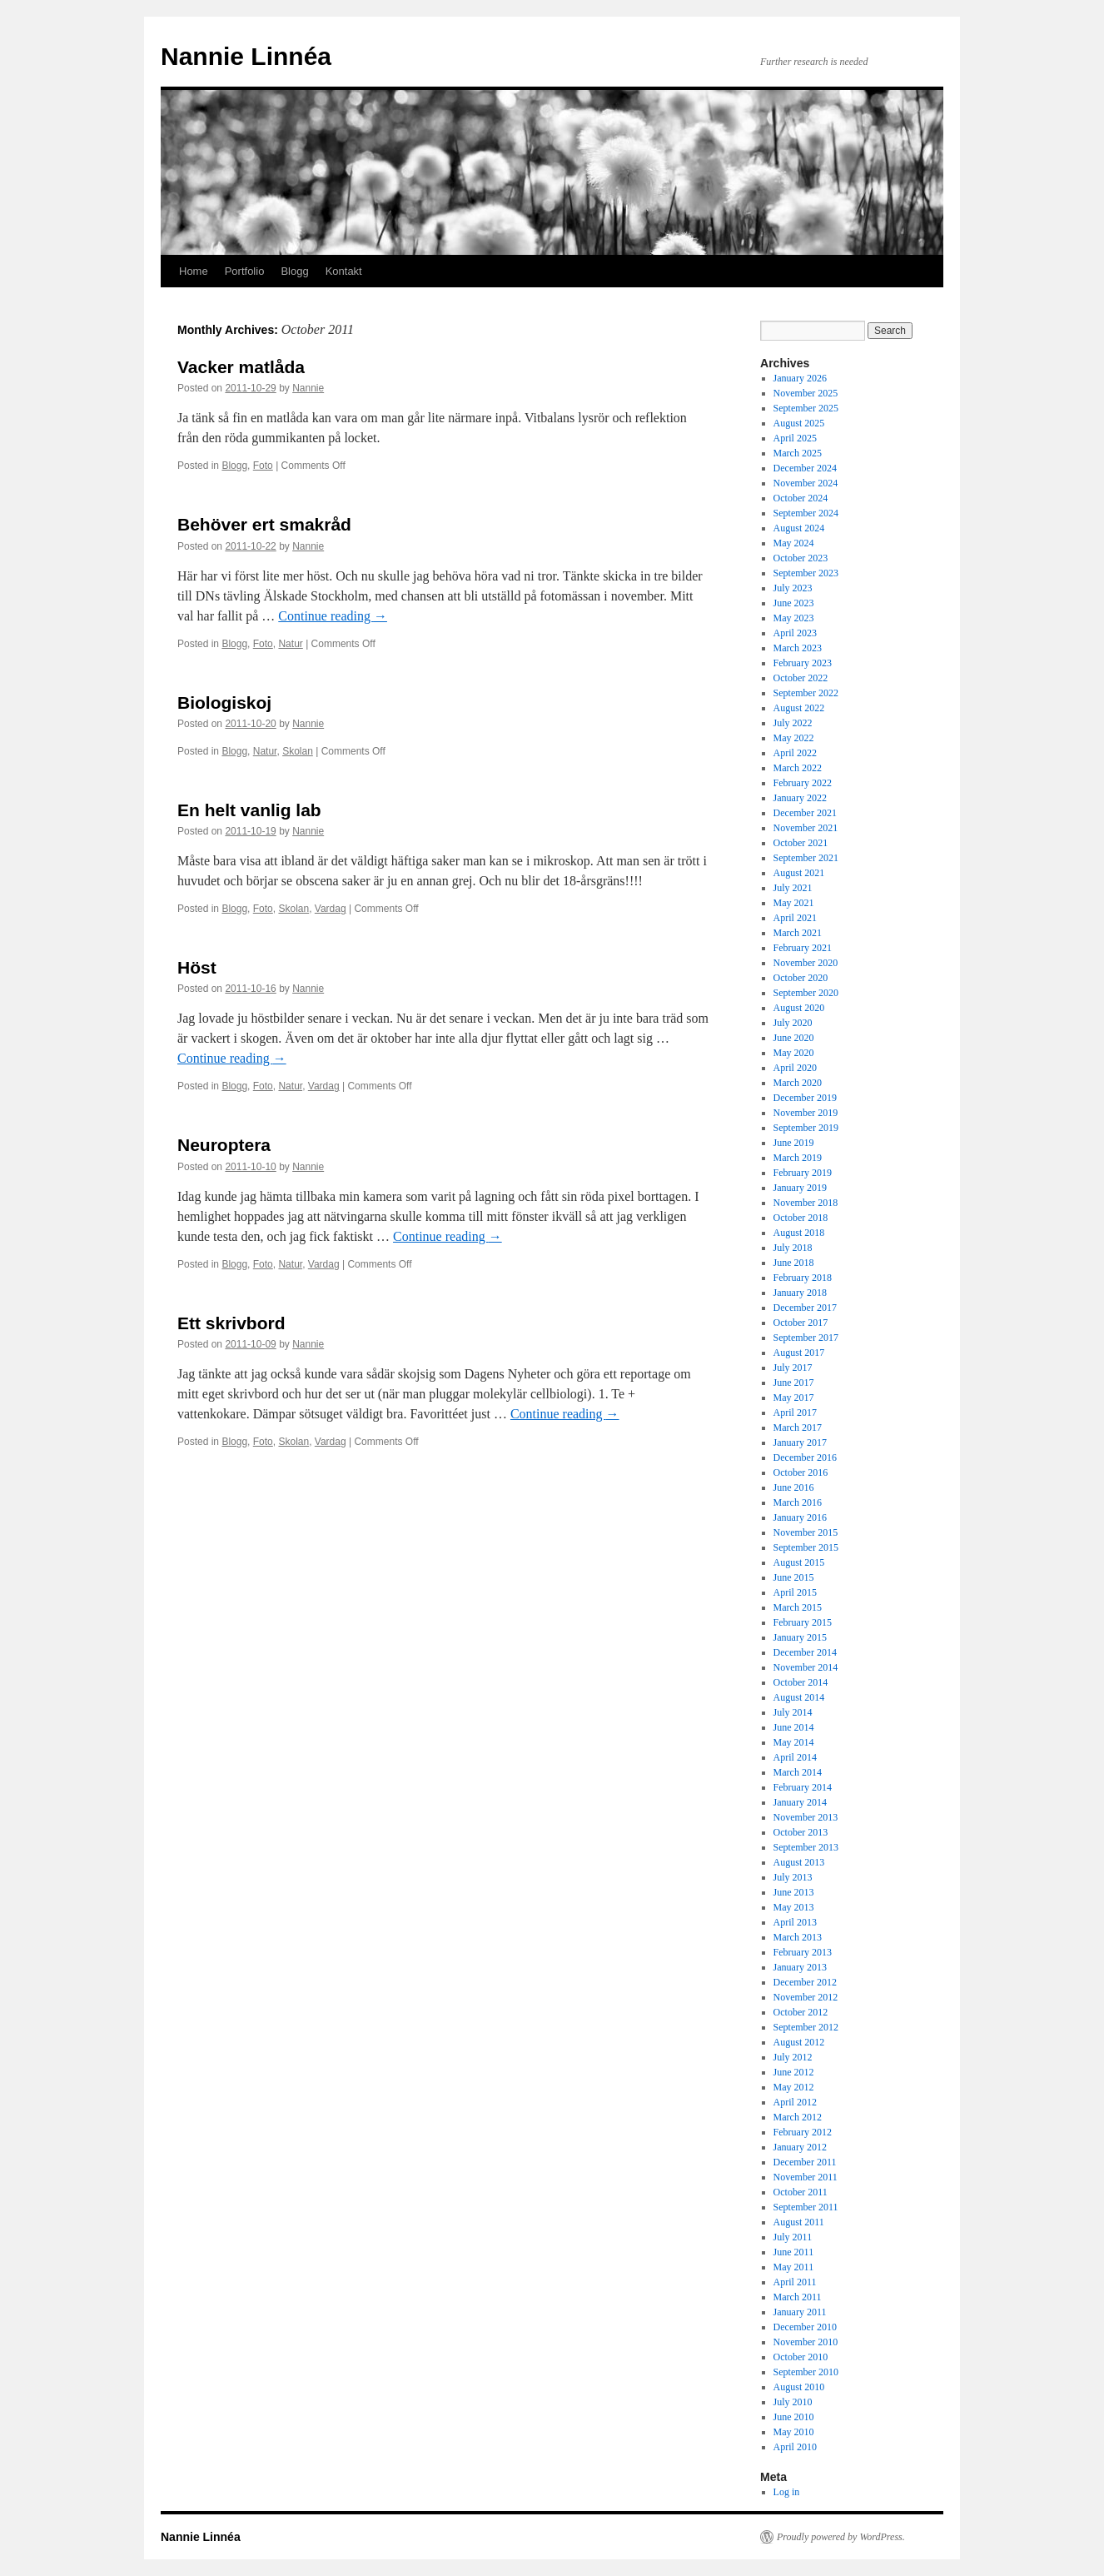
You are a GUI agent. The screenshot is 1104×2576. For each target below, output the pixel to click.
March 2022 (797, 768)
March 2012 (797, 2117)
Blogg (294, 271)
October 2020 (800, 978)
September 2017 (805, 1337)
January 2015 (800, 1637)
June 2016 (793, 1487)
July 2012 (793, 2057)
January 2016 (800, 1517)
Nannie (308, 388)
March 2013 (797, 1937)
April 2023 (795, 633)
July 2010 (793, 2402)
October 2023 (800, 558)
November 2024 (805, 483)
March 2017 (797, 1427)
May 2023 (793, 618)
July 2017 (793, 1367)
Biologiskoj (224, 702)
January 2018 (800, 1292)
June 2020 (793, 1038)
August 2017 (799, 1352)
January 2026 (800, 378)
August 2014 (799, 1697)
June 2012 (793, 2072)
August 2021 (799, 873)
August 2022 (799, 708)
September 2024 (805, 513)
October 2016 (800, 1472)
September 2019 (805, 1128)
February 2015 (802, 1622)
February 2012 (802, 2132)
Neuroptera (224, 1144)
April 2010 (795, 2447)
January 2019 (800, 1187)
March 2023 (797, 648)
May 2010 (793, 2432)
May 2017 (793, 1397)
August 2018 (799, 1232)
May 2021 (793, 903)
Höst (196, 967)
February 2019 (802, 1172)
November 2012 (805, 1997)
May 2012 (793, 2087)
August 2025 (799, 423)
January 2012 (800, 2147)
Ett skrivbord (231, 1323)
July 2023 (793, 588)
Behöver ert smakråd (264, 524)
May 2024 (793, 543)
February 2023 (802, 663)
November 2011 (805, 2177)
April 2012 (795, 2102)
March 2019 (797, 1157)
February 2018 (802, 1277)
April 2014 (795, 1757)
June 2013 (793, 1892)
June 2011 (793, 2252)
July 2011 (793, 2237)
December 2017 (805, 1307)
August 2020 (799, 1008)
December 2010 (805, 2327)
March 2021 (797, 933)
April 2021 (795, 918)
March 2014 (797, 1772)
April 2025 (795, 438)
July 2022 (793, 723)
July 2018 (793, 1247)
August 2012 (799, 2042)
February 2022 (802, 783)
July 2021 (793, 888)
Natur (290, 644)
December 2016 (805, 1457)
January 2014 (800, 1802)
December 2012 (805, 1982)
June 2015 (793, 1577)
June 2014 (793, 1727)
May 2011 (793, 2267)
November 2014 (805, 1667)
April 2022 (795, 753)
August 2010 (799, 2387)
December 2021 (805, 813)
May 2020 (793, 1053)
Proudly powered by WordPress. (841, 2537)
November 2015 (805, 1532)
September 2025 (805, 408)
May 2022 (793, 738)
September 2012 (805, 2027)
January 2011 (800, 2312)
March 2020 (797, 1083)
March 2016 (797, 1502)
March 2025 (797, 453)
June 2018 (793, 1262)
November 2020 (805, 963)
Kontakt (344, 271)
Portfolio (245, 271)
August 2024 (799, 528)
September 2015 (805, 1547)
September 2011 (805, 2207)
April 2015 (795, 1592)
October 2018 (800, 1217)
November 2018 (805, 1202)
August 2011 (798, 2222)
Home (193, 271)
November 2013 (805, 1817)
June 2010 (793, 2417)
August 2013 (799, 1862)
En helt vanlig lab (249, 810)
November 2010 (805, 2342)
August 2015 (799, 1562)
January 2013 (800, 1967)
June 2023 (793, 603)
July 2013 (793, 1877)
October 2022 (800, 678)
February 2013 (802, 1952)
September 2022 (805, 693)
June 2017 (793, 1382)
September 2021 (805, 858)
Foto (263, 465)
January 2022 (800, 798)
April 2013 (795, 1922)
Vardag (330, 908)
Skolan (297, 751)
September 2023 (805, 573)
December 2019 (805, 1098)
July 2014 (793, 1712)
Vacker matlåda (241, 366)
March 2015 (797, 1607)
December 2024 (805, 468)
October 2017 (800, 1322)
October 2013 (800, 1832)
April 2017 (795, 1412)
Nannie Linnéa (246, 56)
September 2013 (805, 1847)
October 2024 (800, 498)
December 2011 (805, 2162)
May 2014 (793, 1742)
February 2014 (802, 1787)
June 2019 (793, 1142)
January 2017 (800, 1442)
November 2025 (805, 393)
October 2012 (800, 2012)
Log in (786, 2492)
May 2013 (793, 1907)
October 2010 (800, 2357)
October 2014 (800, 1682)
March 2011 (797, 2297)
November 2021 (805, 828)
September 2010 (805, 2372)
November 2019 (805, 1113)
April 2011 (795, 2282)
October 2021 (800, 843)
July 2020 (793, 1023)
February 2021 (802, 948)
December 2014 (805, 1652)
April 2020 (795, 1068)
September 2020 (805, 993)
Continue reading (332, 616)
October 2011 (800, 2192)
